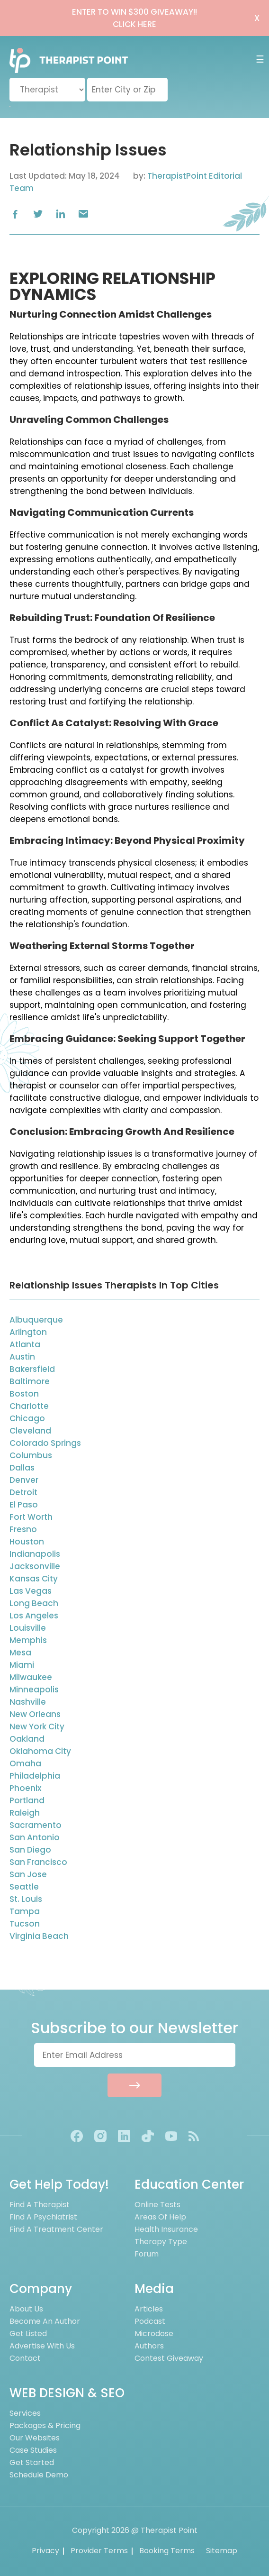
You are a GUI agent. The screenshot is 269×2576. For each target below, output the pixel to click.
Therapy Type (160, 2241)
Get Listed (28, 2333)
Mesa (20, 1652)
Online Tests (157, 2204)
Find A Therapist (39, 2204)
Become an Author (44, 2321)
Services (25, 2413)
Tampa (24, 1911)
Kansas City (33, 1578)
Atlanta (24, 1344)
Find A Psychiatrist (43, 2216)
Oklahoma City (40, 1751)
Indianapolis (34, 1554)
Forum (146, 2253)
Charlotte (29, 1406)
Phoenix (25, 1788)
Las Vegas (30, 1591)
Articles (148, 2308)
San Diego (30, 1849)
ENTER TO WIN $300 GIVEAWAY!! (134, 18)
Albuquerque (36, 1319)
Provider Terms (99, 2550)
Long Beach (33, 1603)
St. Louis (25, 1899)
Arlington (28, 1332)
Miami (21, 1665)
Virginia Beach (39, 1936)
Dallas (22, 1467)
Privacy (45, 2550)
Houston (26, 1541)
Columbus (30, 1455)
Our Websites (34, 2437)
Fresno (23, 1529)
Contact (25, 2358)
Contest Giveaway (168, 2358)
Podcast (149, 2321)
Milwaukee (30, 1677)
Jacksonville (34, 1566)
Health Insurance (166, 2229)
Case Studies (33, 2450)
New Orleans (35, 1714)
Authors (149, 2345)
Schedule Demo (38, 2474)
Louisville (27, 1628)
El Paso (23, 1504)
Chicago (27, 1418)
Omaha (25, 1763)
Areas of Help (160, 2216)
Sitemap (221, 2550)
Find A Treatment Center (56, 2229)
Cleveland (30, 1430)
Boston (24, 1393)
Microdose (153, 2333)
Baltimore (29, 1381)
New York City (36, 1726)
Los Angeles (33, 1615)
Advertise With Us (42, 2345)
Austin (22, 1356)
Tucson (24, 1923)
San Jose (28, 1874)
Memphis (28, 1640)
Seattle (24, 1886)
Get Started (31, 2462)
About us (26, 2308)
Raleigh (24, 1812)
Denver (23, 1480)
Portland (27, 1800)
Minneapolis (34, 1689)
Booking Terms (167, 2550)
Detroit (23, 1492)
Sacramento (35, 1825)
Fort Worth (31, 1517)
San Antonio (34, 1837)
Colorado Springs (45, 1443)
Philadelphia (34, 1775)
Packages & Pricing (45, 2425)
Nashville (27, 1702)
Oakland (27, 1739)
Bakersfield (32, 1369)
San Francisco (38, 1862)
